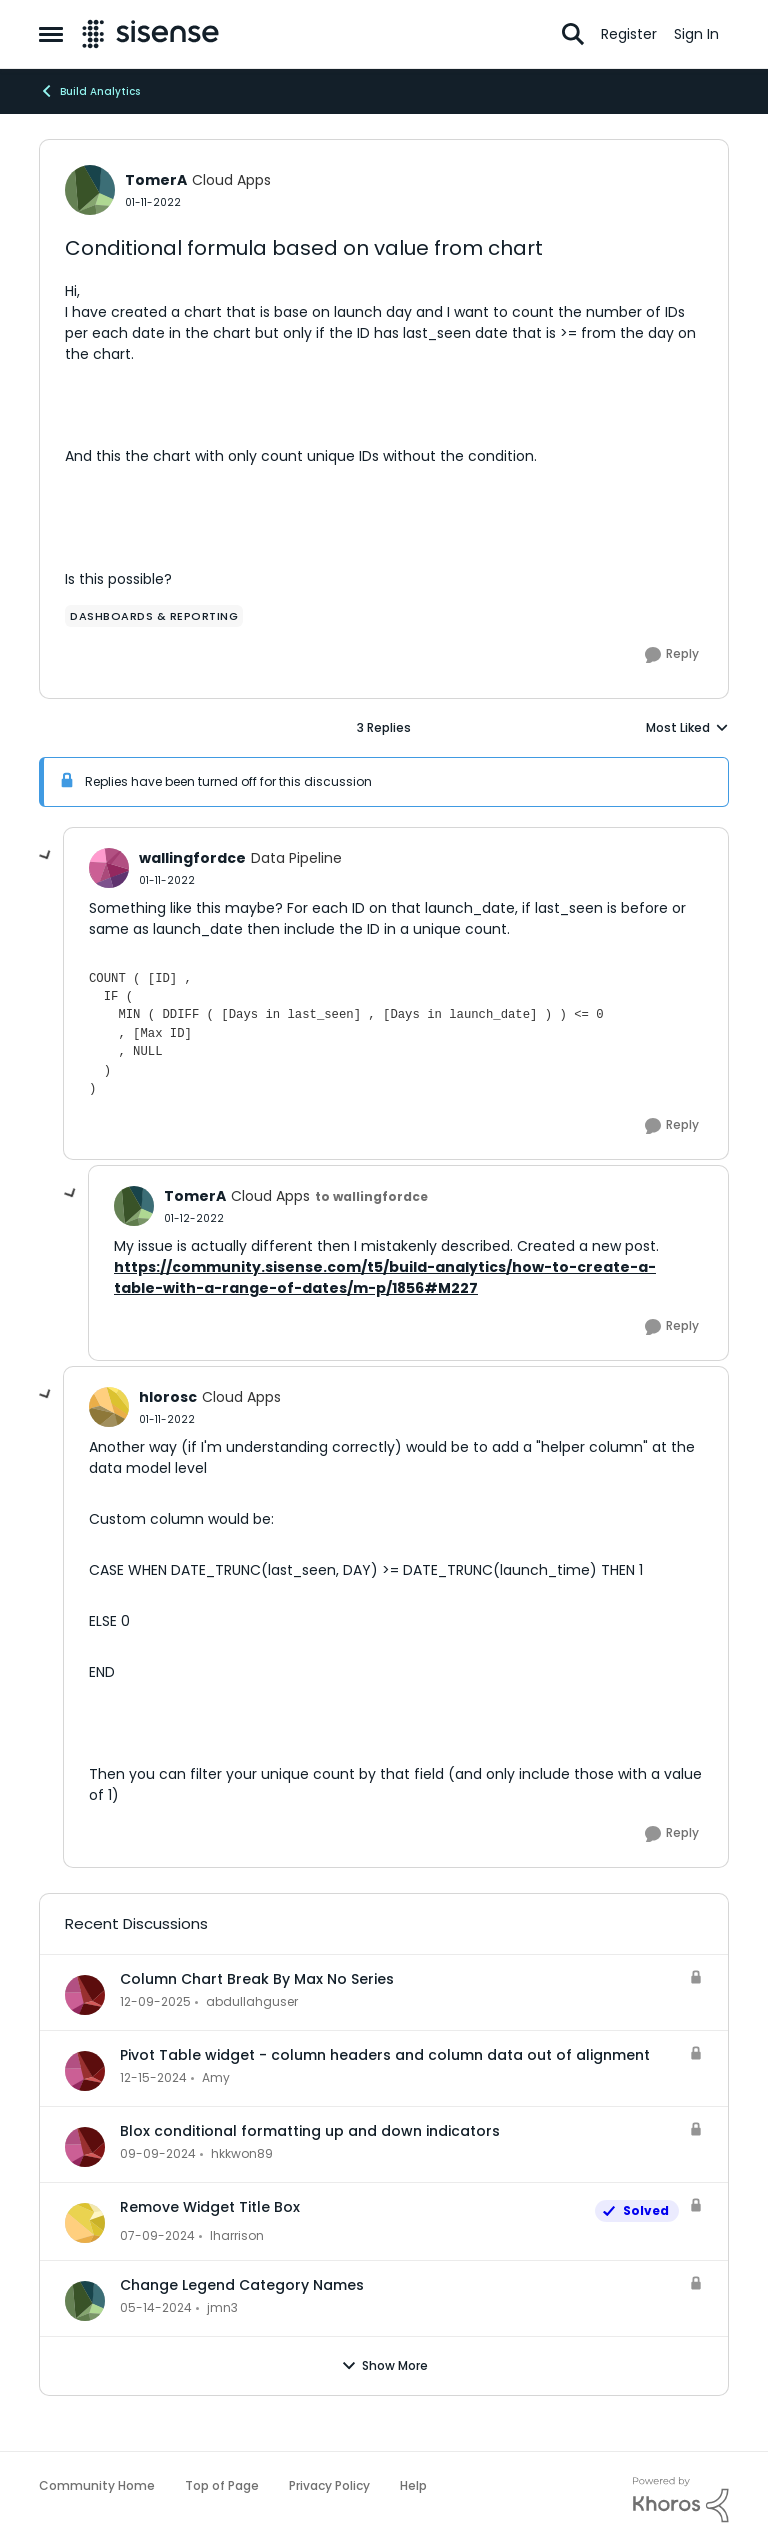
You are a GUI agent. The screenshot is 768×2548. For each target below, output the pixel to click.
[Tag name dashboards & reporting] (154, 616)
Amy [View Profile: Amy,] (216, 2077)
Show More (384, 2366)
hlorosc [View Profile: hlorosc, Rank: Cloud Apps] (168, 1397)
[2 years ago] (157, 2236)
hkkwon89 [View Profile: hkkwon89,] (242, 2153)
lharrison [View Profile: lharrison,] (237, 2235)
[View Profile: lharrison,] (85, 2223)
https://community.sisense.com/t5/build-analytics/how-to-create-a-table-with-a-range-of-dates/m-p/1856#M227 (385, 1277)
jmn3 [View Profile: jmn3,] (222, 2307)
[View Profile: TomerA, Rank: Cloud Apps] (90, 190)
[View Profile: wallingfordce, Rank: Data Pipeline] (109, 868)
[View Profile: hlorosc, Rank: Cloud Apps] (109, 1407)
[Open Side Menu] (51, 34)
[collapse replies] (46, 856)
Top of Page (222, 2485)
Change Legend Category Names (242, 2285)
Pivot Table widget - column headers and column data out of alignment (385, 2055)
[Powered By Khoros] (681, 2500)
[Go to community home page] (150, 34)
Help (413, 2485)
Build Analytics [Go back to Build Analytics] (89, 91)
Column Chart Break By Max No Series (257, 1979)
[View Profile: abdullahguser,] (85, 1995)
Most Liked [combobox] (687, 728)
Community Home (97, 2485)
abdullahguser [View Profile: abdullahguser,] (252, 2001)
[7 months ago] (155, 2002)
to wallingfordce (371, 1196)
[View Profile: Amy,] (85, 2071)
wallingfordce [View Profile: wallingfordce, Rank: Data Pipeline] (192, 858)
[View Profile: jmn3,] (85, 2301)
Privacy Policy (329, 2485)
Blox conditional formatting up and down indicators (310, 2131)
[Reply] (672, 655)
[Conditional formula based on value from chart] (167, 880)
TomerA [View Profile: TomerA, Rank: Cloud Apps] (156, 180)
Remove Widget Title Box (210, 2207)
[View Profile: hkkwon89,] (85, 2147)
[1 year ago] (153, 2078)
